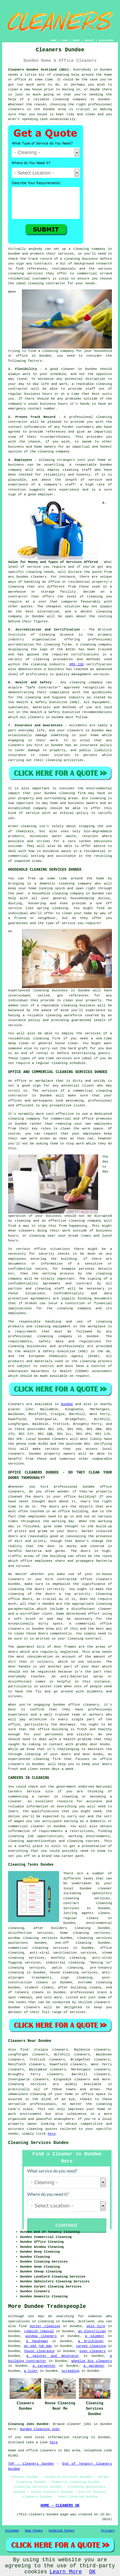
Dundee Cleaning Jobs (40, 2429)
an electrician (92, 2331)
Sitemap (12, 2530)
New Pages (34, 2530)
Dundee (67, 1404)
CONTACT (89, 40)
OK (92, 2572)
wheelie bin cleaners (91, 2361)
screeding (70, 2371)
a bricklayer (91, 2341)
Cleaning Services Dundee (38, 2142)
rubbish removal (39, 2331)
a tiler (31, 2371)
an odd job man (38, 2346)
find (24, 2049)
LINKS (64, 40)
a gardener (93, 2366)
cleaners (16, 109)
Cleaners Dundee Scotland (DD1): (39, 69)
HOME (53, 40)
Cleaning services (27, 2084)
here (52, 2134)
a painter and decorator (52, 2356)
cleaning (81, 249)
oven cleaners (93, 2351)
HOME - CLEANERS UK (60, 2506)
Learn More (66, 2572)
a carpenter (44, 2366)
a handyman (37, 2341)
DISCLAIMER (106, 40)
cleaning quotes (42, 2129)
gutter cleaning (45, 2326)
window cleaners (41, 2336)
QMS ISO (76, 664)
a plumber (95, 2336)
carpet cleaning (91, 2346)
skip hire (95, 2326)
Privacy (108, 2530)
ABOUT (76, 40)
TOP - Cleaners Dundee (31, 2464)
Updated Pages (61, 2530)
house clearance (39, 2351)
